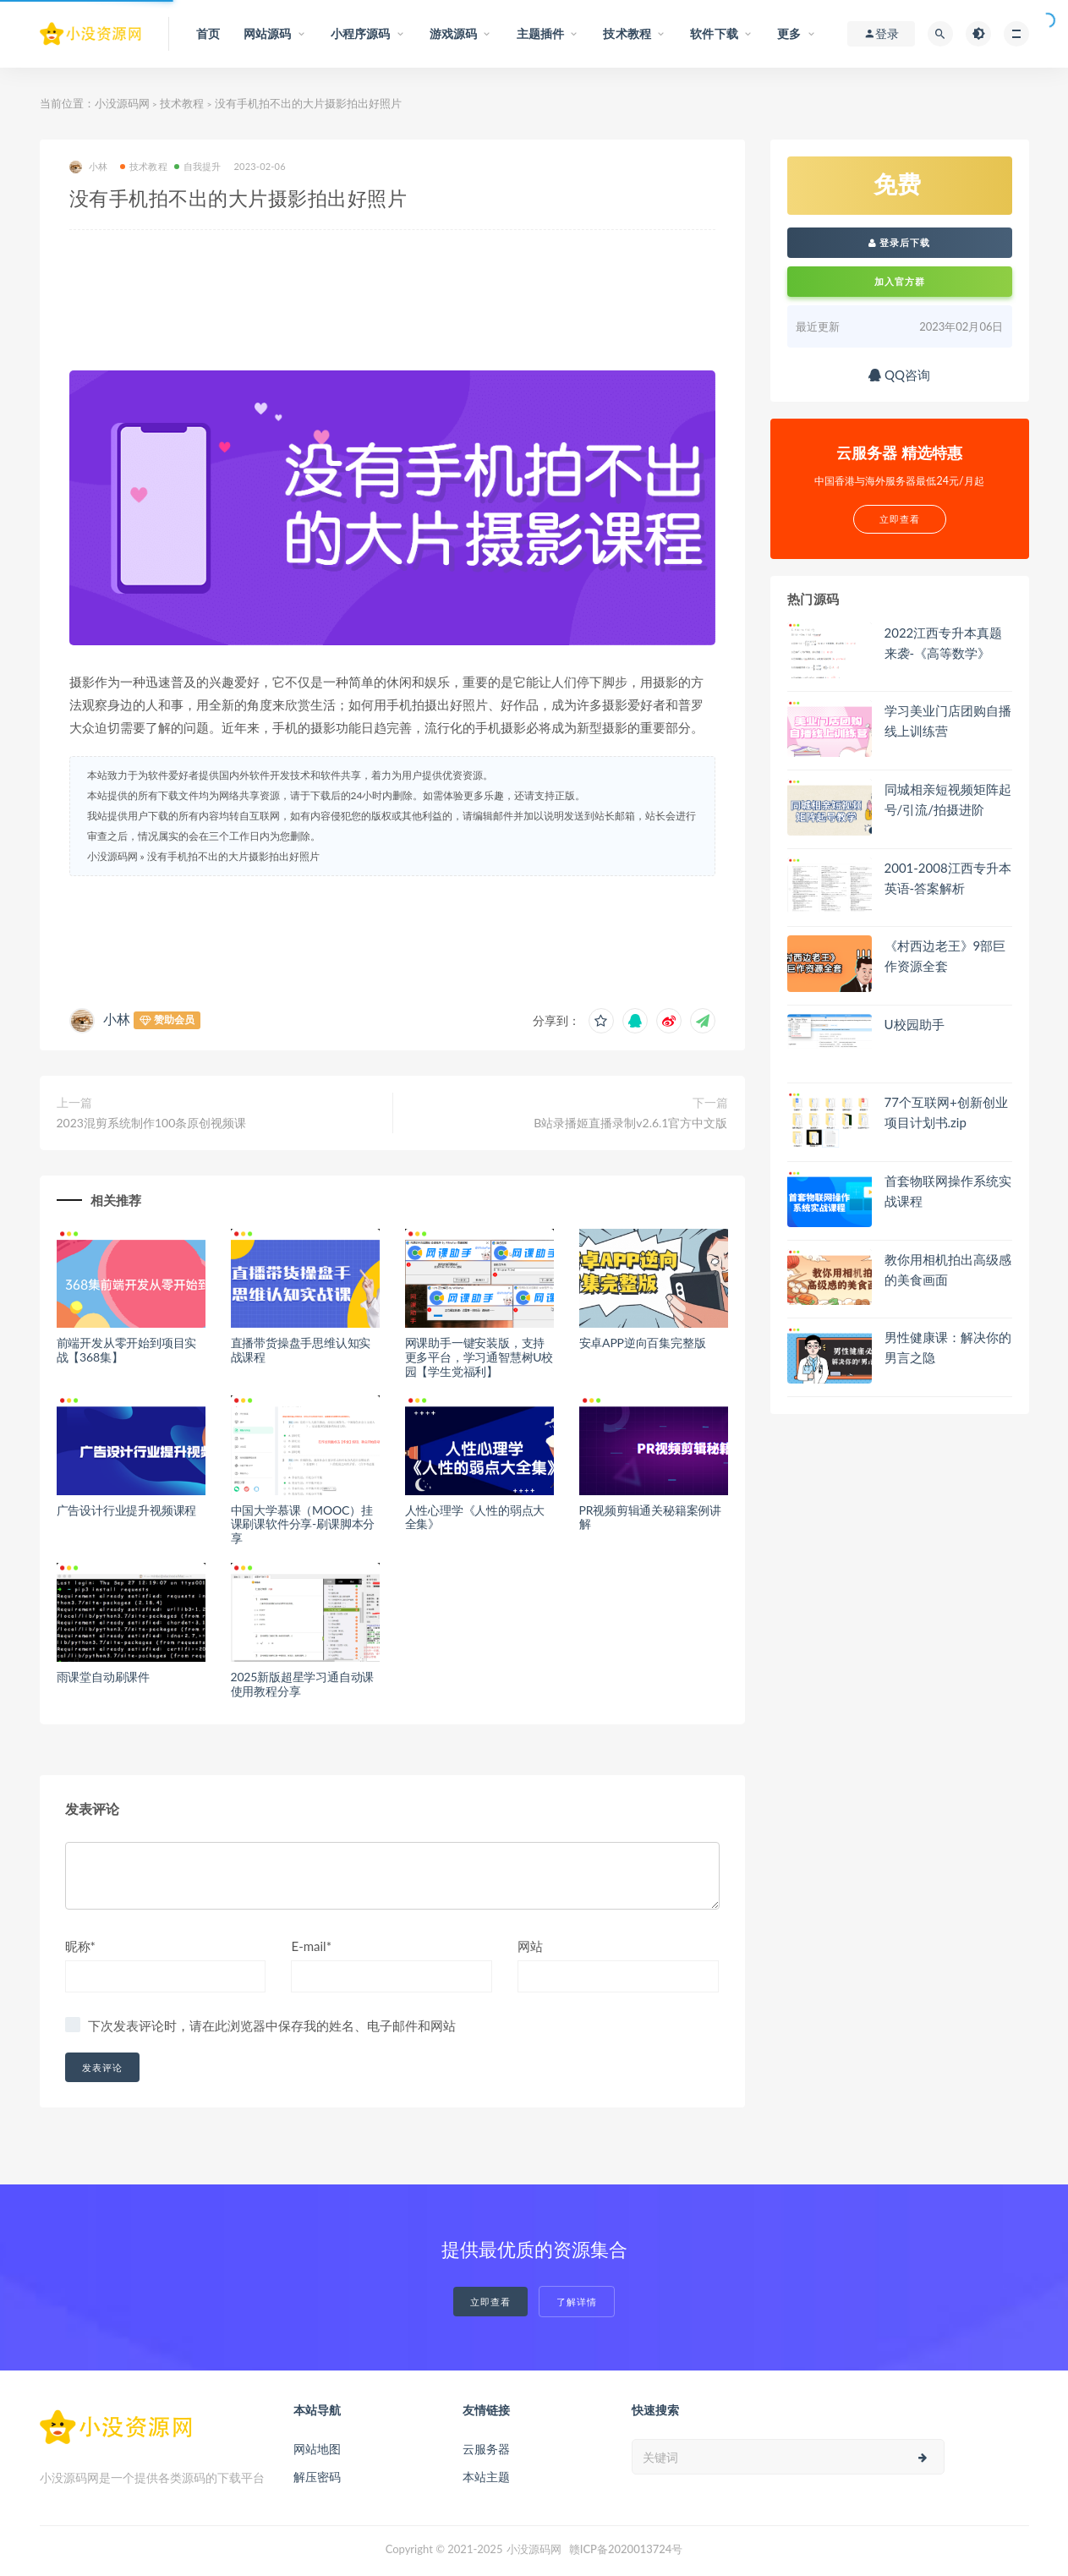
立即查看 (490, 2301)
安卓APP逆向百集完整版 (642, 1342)
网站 (530, 1946)
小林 (88, 167)
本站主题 (486, 2476)
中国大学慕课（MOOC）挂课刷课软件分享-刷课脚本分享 (303, 1524)
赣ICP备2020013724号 (626, 2549)
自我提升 (198, 166)
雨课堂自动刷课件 (103, 1676)
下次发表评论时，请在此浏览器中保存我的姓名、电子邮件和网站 (272, 2025)
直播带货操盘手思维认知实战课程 (301, 1349)
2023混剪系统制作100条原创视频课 (152, 1122)
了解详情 (576, 2301)
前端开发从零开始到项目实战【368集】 (127, 1349)
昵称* (80, 1946)
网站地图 (317, 2449)
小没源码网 (122, 103)
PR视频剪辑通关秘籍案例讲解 (650, 1517)
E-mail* (311, 1946)
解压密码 (317, 2476)
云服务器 (486, 2449)
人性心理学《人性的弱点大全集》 (475, 1517)
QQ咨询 (899, 374)
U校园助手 (915, 1024)
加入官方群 (899, 281)
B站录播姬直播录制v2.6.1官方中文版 (630, 1122)
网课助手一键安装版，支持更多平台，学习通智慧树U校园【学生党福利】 (479, 1356)
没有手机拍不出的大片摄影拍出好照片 (233, 856)
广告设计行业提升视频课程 (127, 1510)
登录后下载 (899, 242)
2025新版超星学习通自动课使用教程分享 (303, 1683)
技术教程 (182, 103)
